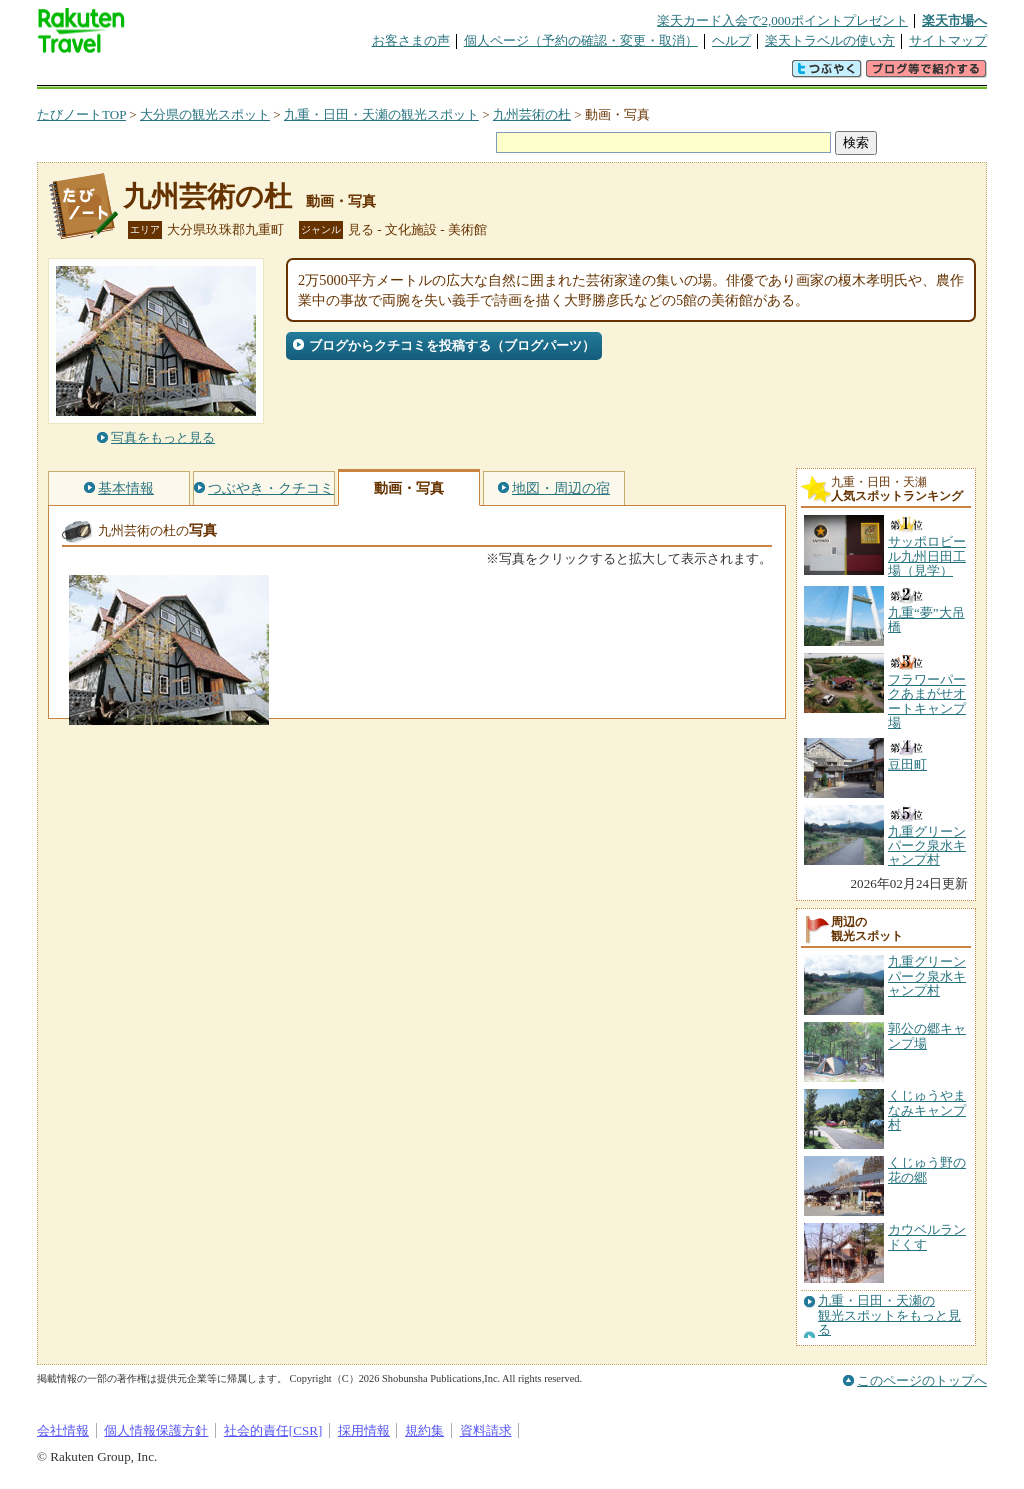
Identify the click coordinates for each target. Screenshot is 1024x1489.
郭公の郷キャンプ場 (927, 1035)
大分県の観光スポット (205, 114)
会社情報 (63, 1430)
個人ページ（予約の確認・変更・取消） (581, 40)
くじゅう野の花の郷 (927, 1169)
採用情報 (364, 1430)
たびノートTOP (81, 114)
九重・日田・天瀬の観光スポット (381, 114)
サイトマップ (948, 40)
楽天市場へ (954, 20)
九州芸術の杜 (532, 114)
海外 (189, 74)
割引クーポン (353, 74)
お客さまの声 (411, 40)
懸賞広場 (271, 74)
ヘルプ (731, 40)
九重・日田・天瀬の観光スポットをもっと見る (889, 1315)
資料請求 (486, 1430)
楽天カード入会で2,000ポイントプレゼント (782, 20)
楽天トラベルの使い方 (830, 40)
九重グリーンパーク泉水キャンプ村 (927, 976)
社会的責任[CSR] (273, 1430)
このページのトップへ (922, 1380)
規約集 (424, 1430)
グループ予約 (435, 74)
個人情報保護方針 (156, 1430)
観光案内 (517, 74)
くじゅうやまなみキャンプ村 (927, 1110)
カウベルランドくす (927, 1236)
